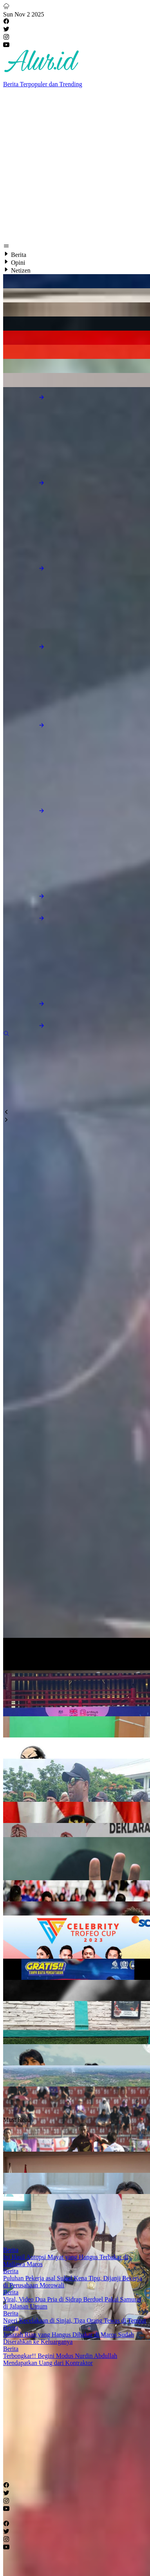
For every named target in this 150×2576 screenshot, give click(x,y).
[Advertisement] (73, 167)
